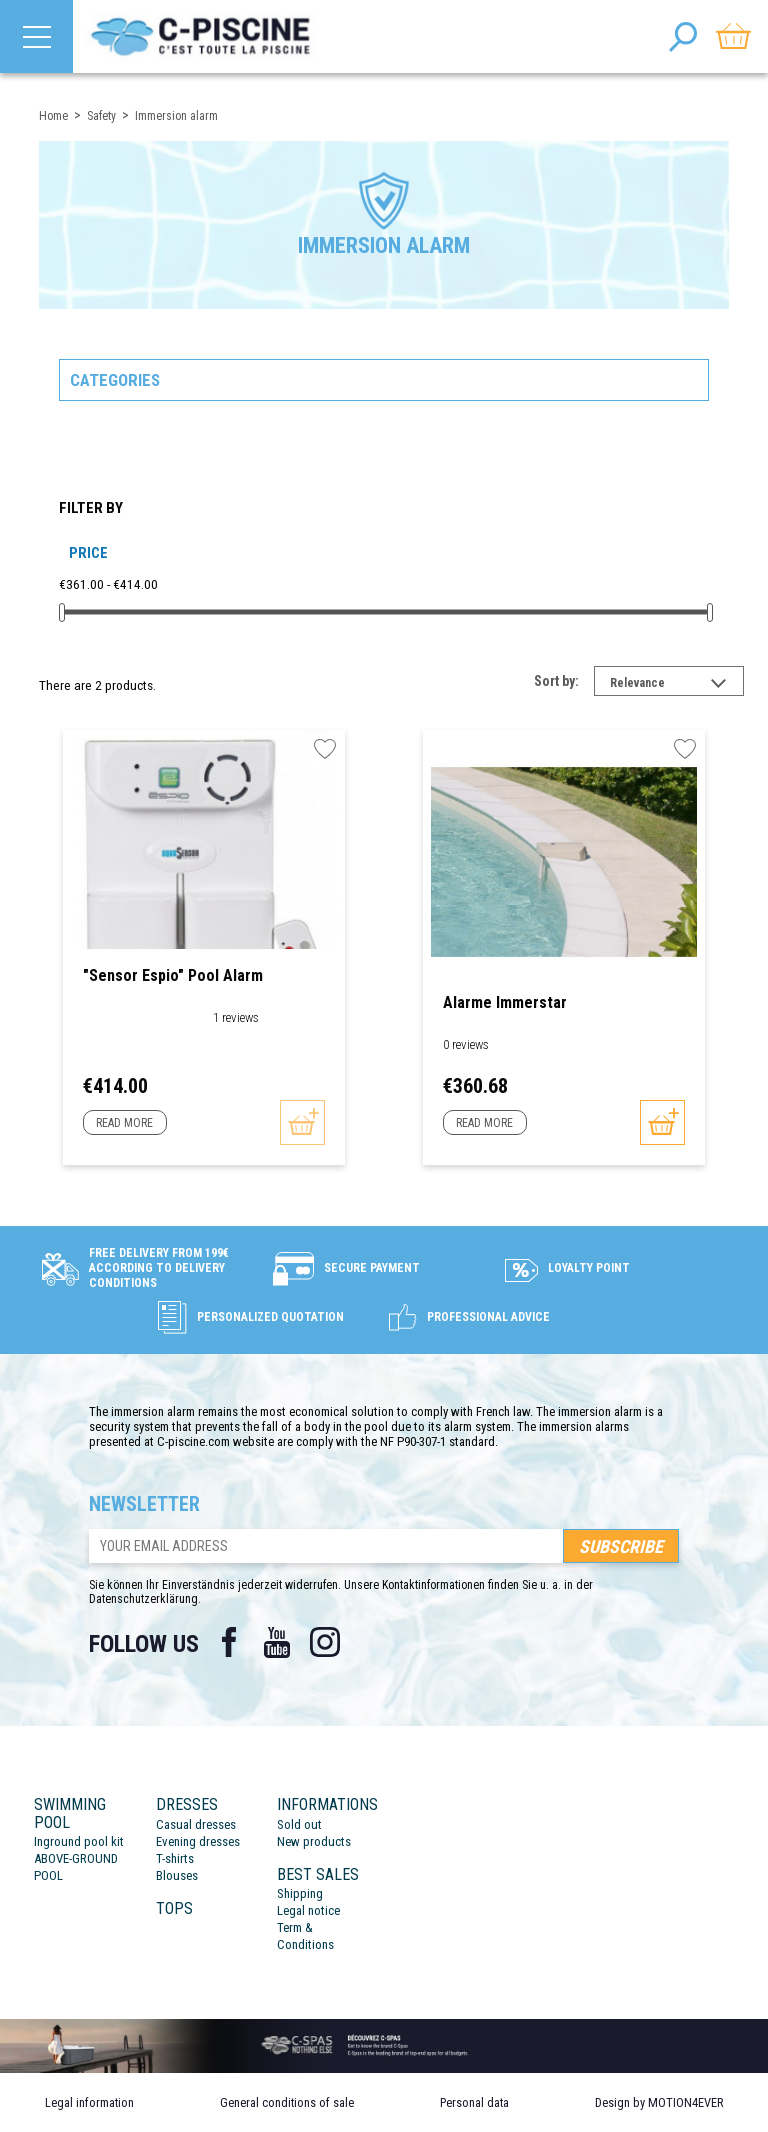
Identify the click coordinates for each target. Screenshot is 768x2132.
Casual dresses (196, 1824)
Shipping (300, 1893)
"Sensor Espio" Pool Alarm (173, 975)
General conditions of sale (287, 2102)
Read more (124, 1123)
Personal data (474, 2102)
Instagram (325, 1642)
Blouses (177, 1875)
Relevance (677, 685)
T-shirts (175, 1858)
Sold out (299, 1824)
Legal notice (308, 1910)
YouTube (277, 1642)
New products (314, 1841)
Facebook (229, 1642)
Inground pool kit (79, 1841)
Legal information (89, 2102)
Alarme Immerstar (505, 1002)
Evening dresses (198, 1841)
